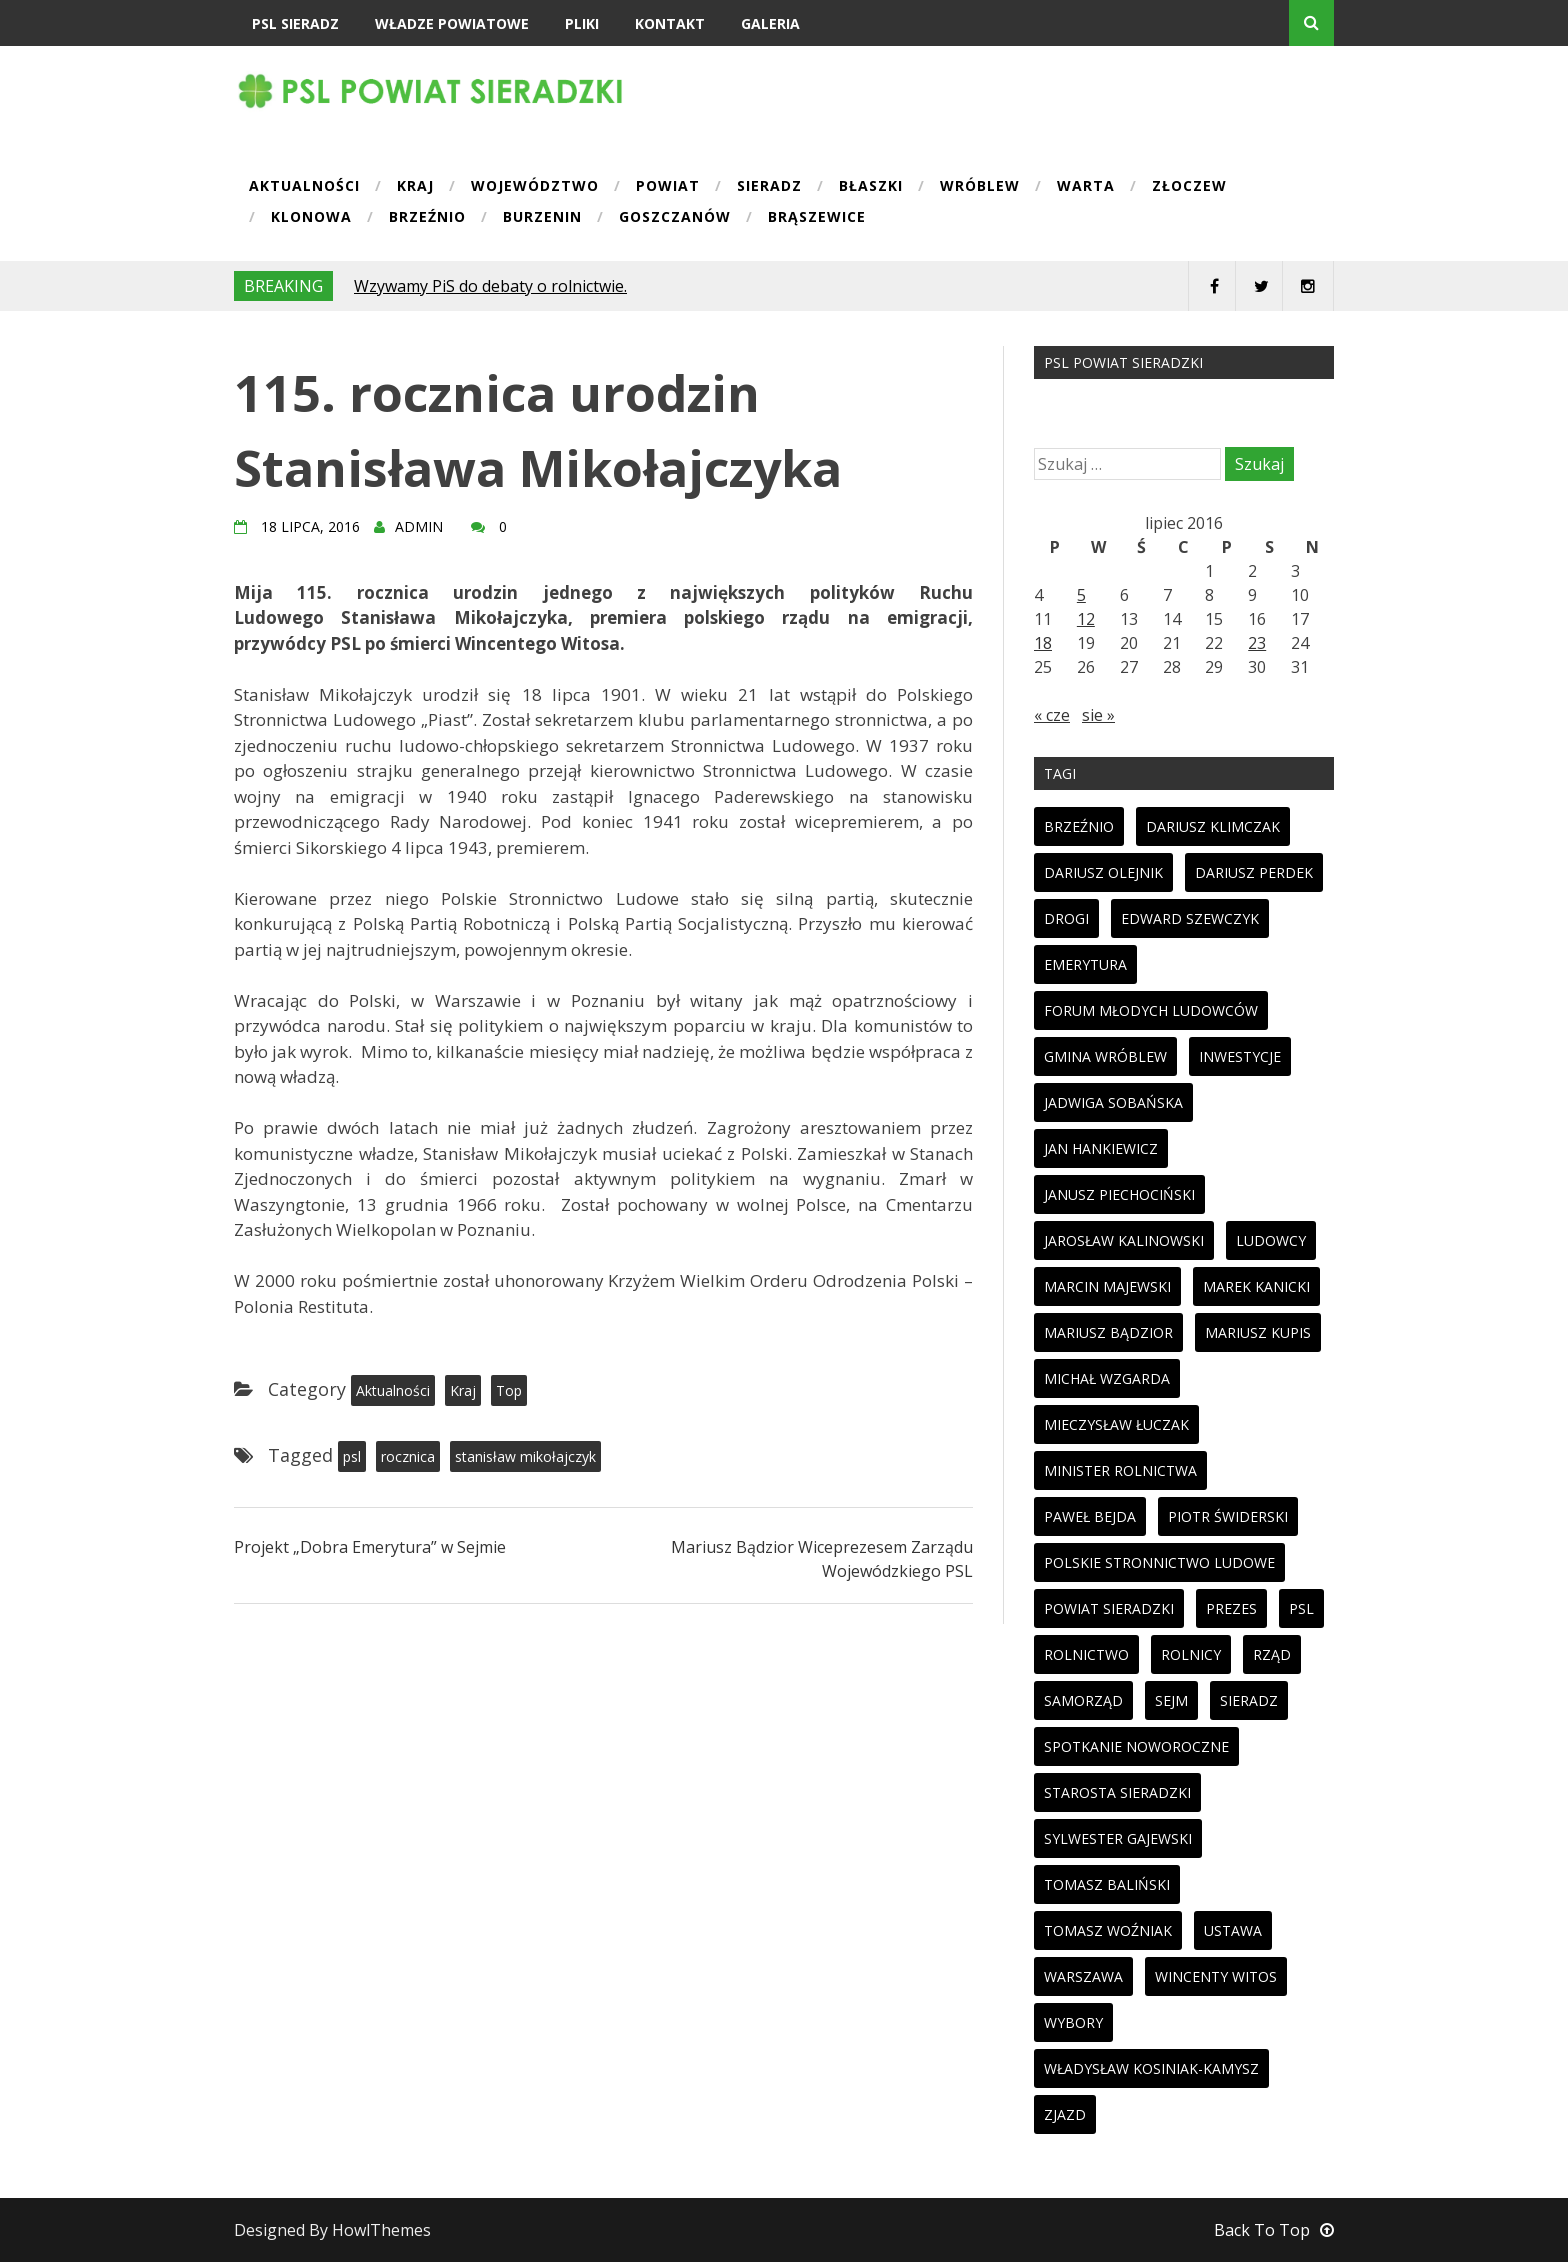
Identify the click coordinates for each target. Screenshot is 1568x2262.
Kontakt (670, 23)
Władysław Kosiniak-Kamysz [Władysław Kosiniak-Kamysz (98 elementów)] (1151, 2068)
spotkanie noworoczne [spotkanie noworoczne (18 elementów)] (1136, 1746)
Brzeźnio (427, 218)
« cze (1052, 715)
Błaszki (871, 187)
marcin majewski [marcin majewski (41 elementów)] (1107, 1286)
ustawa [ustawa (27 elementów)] (1233, 1930)
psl (352, 1456)
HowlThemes (381, 2230)
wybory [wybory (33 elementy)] (1073, 2022)
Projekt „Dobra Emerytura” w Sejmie (370, 1547)
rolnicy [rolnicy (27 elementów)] (1191, 1654)
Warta (1086, 187)
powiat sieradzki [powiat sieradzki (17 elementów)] (1109, 1608)
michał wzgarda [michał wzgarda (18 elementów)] (1107, 1378)
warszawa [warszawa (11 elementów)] (1083, 1976)
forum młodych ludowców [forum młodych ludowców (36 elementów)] (1151, 1010)
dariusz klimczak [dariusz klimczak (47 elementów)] (1213, 826)
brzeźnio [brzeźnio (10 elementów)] (1079, 826)
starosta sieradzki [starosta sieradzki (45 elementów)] (1117, 1792)
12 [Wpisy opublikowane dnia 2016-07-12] (1086, 619)
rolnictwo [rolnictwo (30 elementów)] (1086, 1654)
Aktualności (304, 187)
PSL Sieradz (295, 23)
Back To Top (1274, 2230)
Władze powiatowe (452, 23)
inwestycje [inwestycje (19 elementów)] (1240, 1056)
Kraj (415, 187)
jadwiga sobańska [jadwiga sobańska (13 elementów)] (1113, 1102)
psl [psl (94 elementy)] (1301, 1608)
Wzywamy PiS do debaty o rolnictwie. (490, 286)
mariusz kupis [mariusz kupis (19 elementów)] (1258, 1332)
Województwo (535, 187)
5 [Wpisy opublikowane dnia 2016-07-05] (1081, 595)
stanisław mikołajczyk (525, 1456)
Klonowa (311, 218)
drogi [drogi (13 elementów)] (1066, 918)
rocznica (408, 1456)
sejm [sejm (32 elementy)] (1171, 1700)
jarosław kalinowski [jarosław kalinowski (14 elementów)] (1124, 1240)
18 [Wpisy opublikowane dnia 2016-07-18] (1043, 643)
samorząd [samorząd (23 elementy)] (1083, 1700)
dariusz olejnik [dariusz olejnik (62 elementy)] (1103, 872)
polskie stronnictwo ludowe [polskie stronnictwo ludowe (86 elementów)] (1159, 1562)
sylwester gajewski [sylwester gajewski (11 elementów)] (1118, 1838)
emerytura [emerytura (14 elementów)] (1085, 964)
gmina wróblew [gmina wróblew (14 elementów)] (1105, 1056)
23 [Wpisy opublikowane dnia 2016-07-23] (1257, 643)
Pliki (582, 23)
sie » (1098, 715)
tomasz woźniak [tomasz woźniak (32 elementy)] (1108, 1930)
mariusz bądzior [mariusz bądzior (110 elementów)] (1108, 1332)
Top (509, 1390)
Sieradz (769, 187)
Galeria (770, 23)
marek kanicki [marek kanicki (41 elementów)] (1256, 1286)
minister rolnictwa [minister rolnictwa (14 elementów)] (1120, 1470)
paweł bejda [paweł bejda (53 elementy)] (1090, 1516)
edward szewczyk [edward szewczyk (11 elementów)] (1190, 918)
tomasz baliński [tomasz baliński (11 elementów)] (1107, 1884)
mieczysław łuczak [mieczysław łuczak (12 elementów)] (1116, 1424)
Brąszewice (817, 218)
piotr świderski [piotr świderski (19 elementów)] (1228, 1516)
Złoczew (1189, 187)
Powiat (668, 187)
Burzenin (542, 218)
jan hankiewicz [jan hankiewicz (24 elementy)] (1101, 1148)
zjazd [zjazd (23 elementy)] (1065, 2114)
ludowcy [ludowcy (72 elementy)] (1271, 1240)
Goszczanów (675, 218)
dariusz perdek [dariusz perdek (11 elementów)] (1254, 872)
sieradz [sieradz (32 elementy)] (1249, 1700)
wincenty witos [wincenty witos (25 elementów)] (1216, 1976)
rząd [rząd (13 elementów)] (1272, 1654)
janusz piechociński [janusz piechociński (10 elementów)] (1119, 1194)
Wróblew (980, 187)
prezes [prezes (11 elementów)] (1231, 1608)
